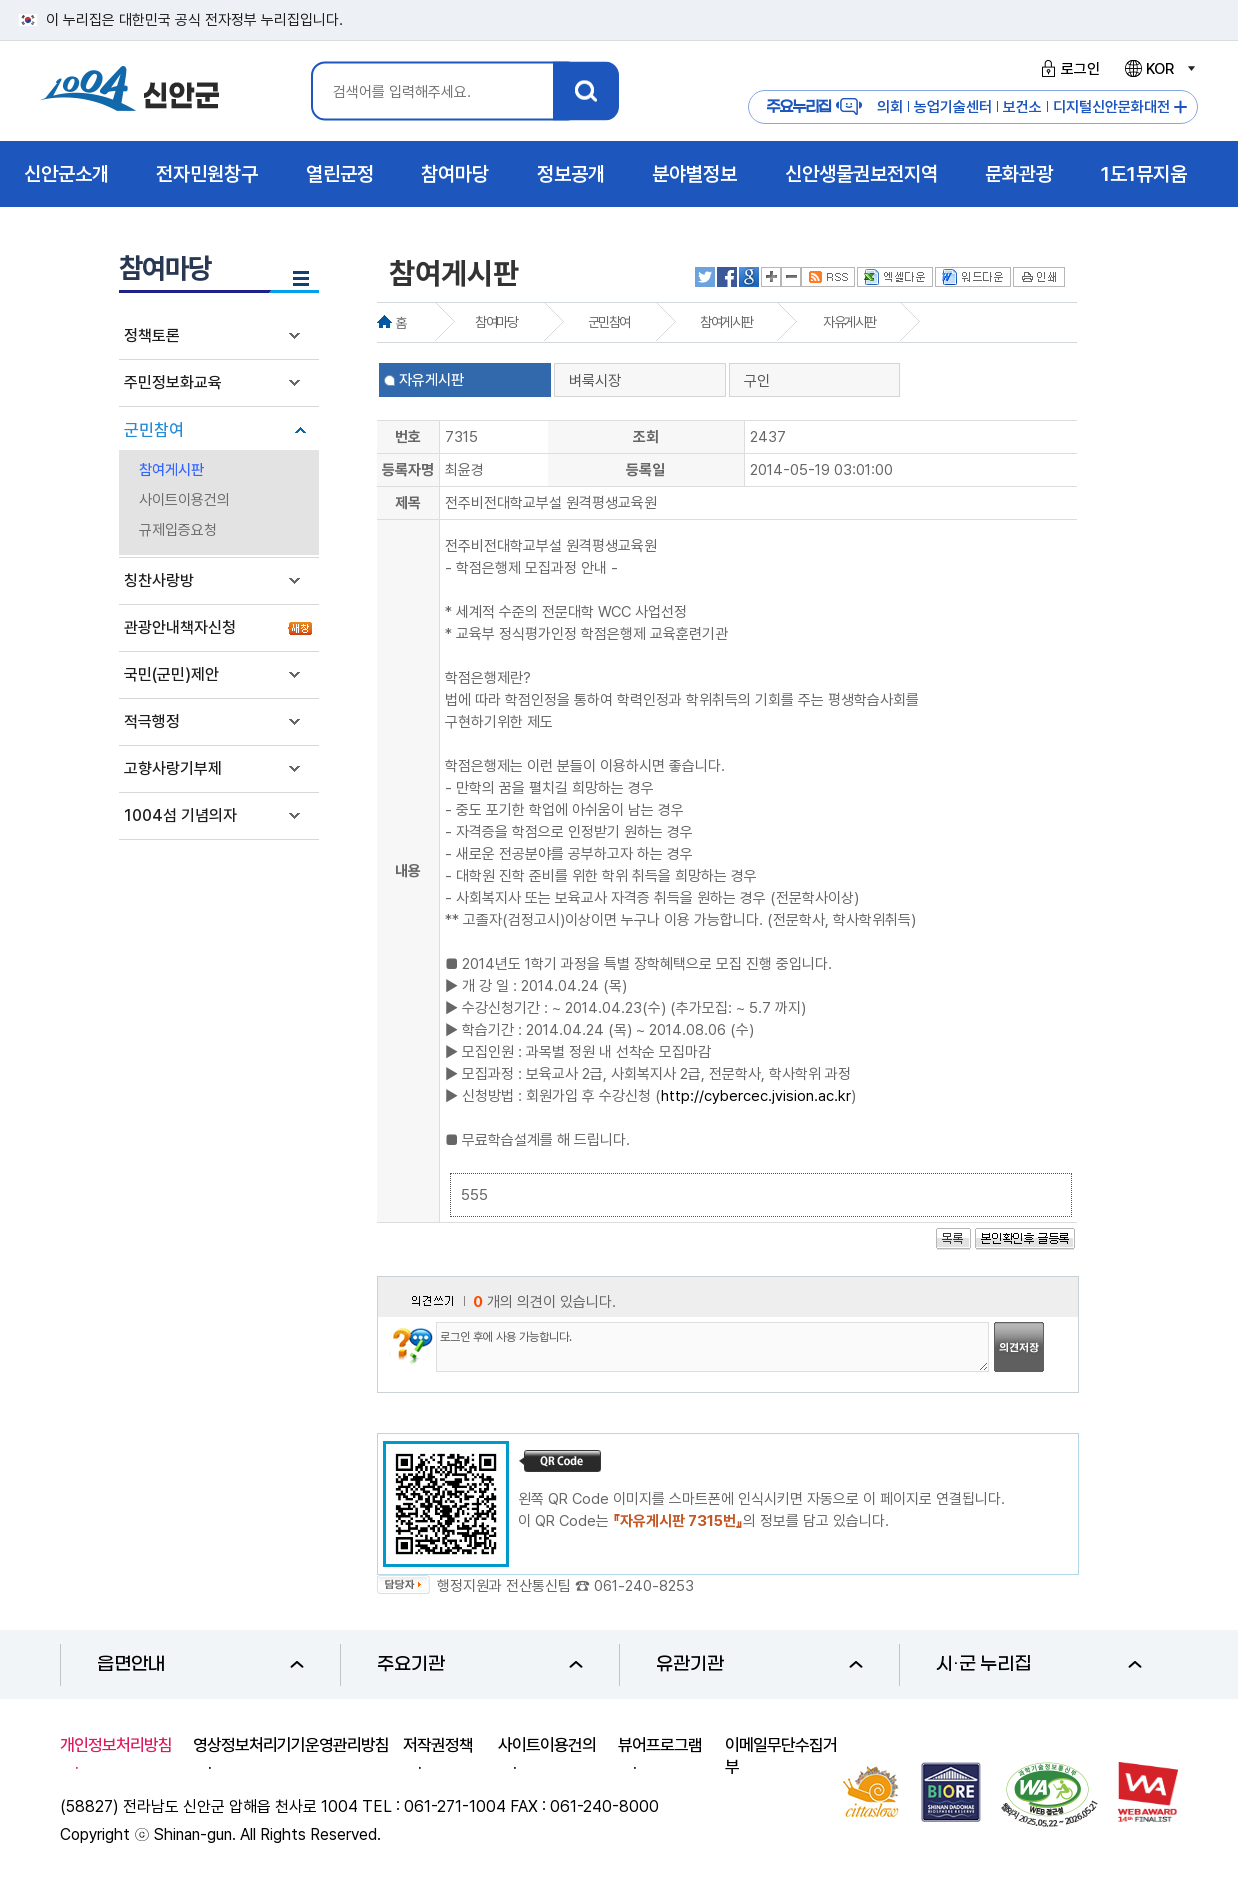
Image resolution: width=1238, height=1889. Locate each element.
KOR (1159, 69)
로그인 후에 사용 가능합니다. (712, 1347)
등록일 (645, 470)
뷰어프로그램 (660, 1745)
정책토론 (152, 335)
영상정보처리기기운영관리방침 (291, 1745)
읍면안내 (200, 1664)
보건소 (1022, 107)
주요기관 (480, 1664)
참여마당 (496, 322)
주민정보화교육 (173, 382)
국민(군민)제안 (171, 674)
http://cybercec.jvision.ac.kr (756, 1096)
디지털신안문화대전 (1111, 107)
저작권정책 (438, 1745)
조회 (646, 437)
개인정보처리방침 (116, 1745)
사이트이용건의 (184, 500)
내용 (408, 871)
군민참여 (154, 430)
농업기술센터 (953, 107)
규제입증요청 (178, 530)
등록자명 (408, 470)
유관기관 (759, 1664)
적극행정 (152, 721)
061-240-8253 (644, 1586)
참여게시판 (171, 470)
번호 (408, 437)
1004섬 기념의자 (180, 815)
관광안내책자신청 (180, 627)
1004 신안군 (130, 91)
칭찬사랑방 (159, 580)
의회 (890, 107)
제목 (408, 503)
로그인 (1067, 69)
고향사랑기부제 (173, 768)
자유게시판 (849, 322)
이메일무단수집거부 (781, 1756)
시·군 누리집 (1039, 1664)
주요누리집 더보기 (1180, 107)
